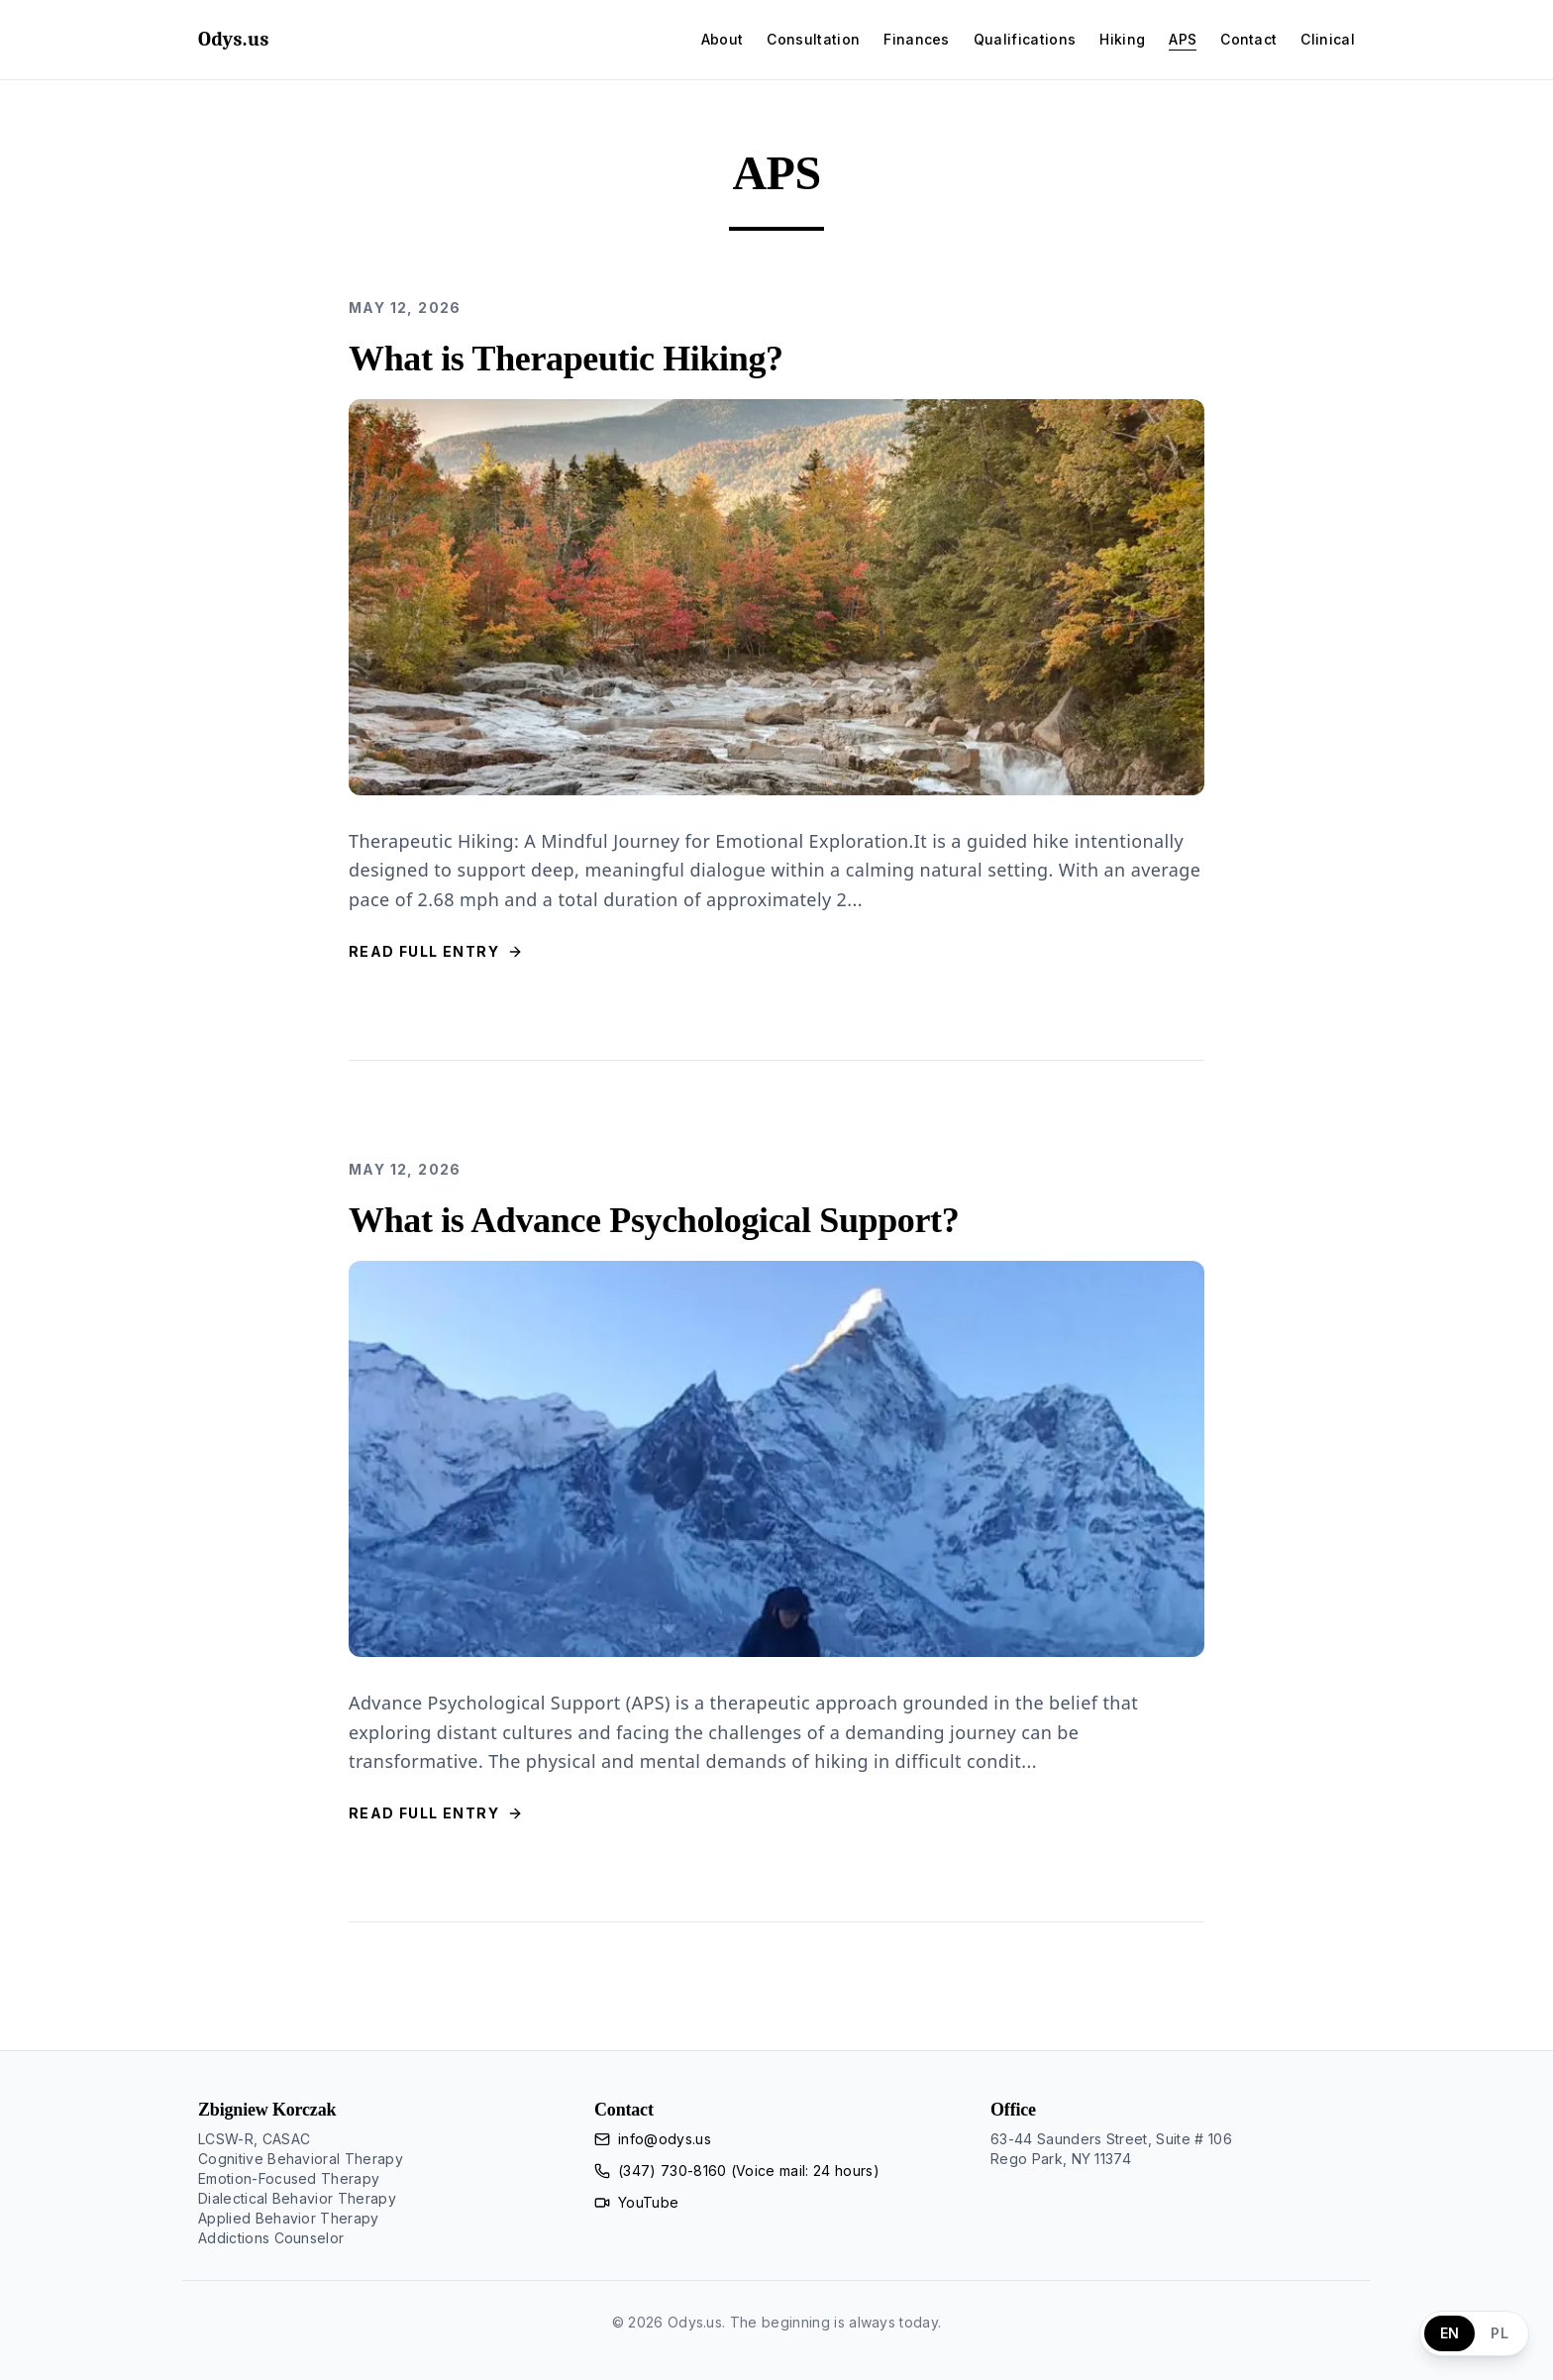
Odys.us (233, 39)
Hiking (1122, 39)
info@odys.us (664, 2138)
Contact (1248, 39)
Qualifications (1025, 39)
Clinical (1327, 39)
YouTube (648, 2202)
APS (1182, 39)
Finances (916, 39)
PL (1499, 2333)
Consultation (813, 39)
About (722, 39)
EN (1450, 2333)
